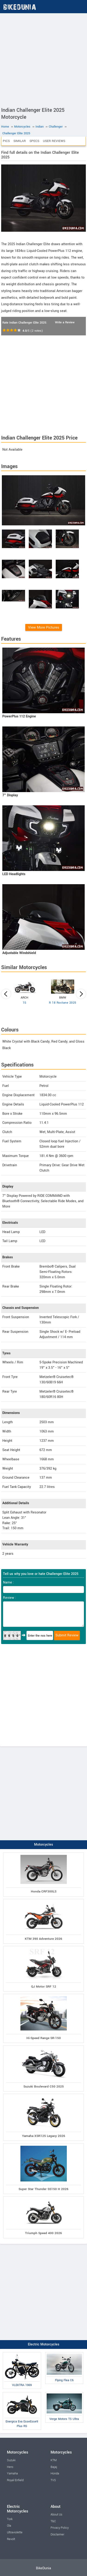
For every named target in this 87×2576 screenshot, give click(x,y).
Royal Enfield (15, 2480)
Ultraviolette (15, 2532)
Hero (10, 2467)
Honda (55, 2473)
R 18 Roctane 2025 (62, 1003)
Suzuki (11, 2460)
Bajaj (54, 2467)
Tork (10, 2519)
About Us (56, 2514)
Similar (19, 141)
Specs (34, 141)
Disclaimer (57, 2534)
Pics (6, 141)
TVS (53, 2480)
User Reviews (54, 141)
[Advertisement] (43, 59)
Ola (9, 2526)
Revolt (11, 2539)
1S (24, 1003)
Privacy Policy (60, 2528)
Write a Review (64, 322)
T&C (53, 2521)
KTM (54, 2460)
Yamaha (12, 2473)
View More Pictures (43, 627)
